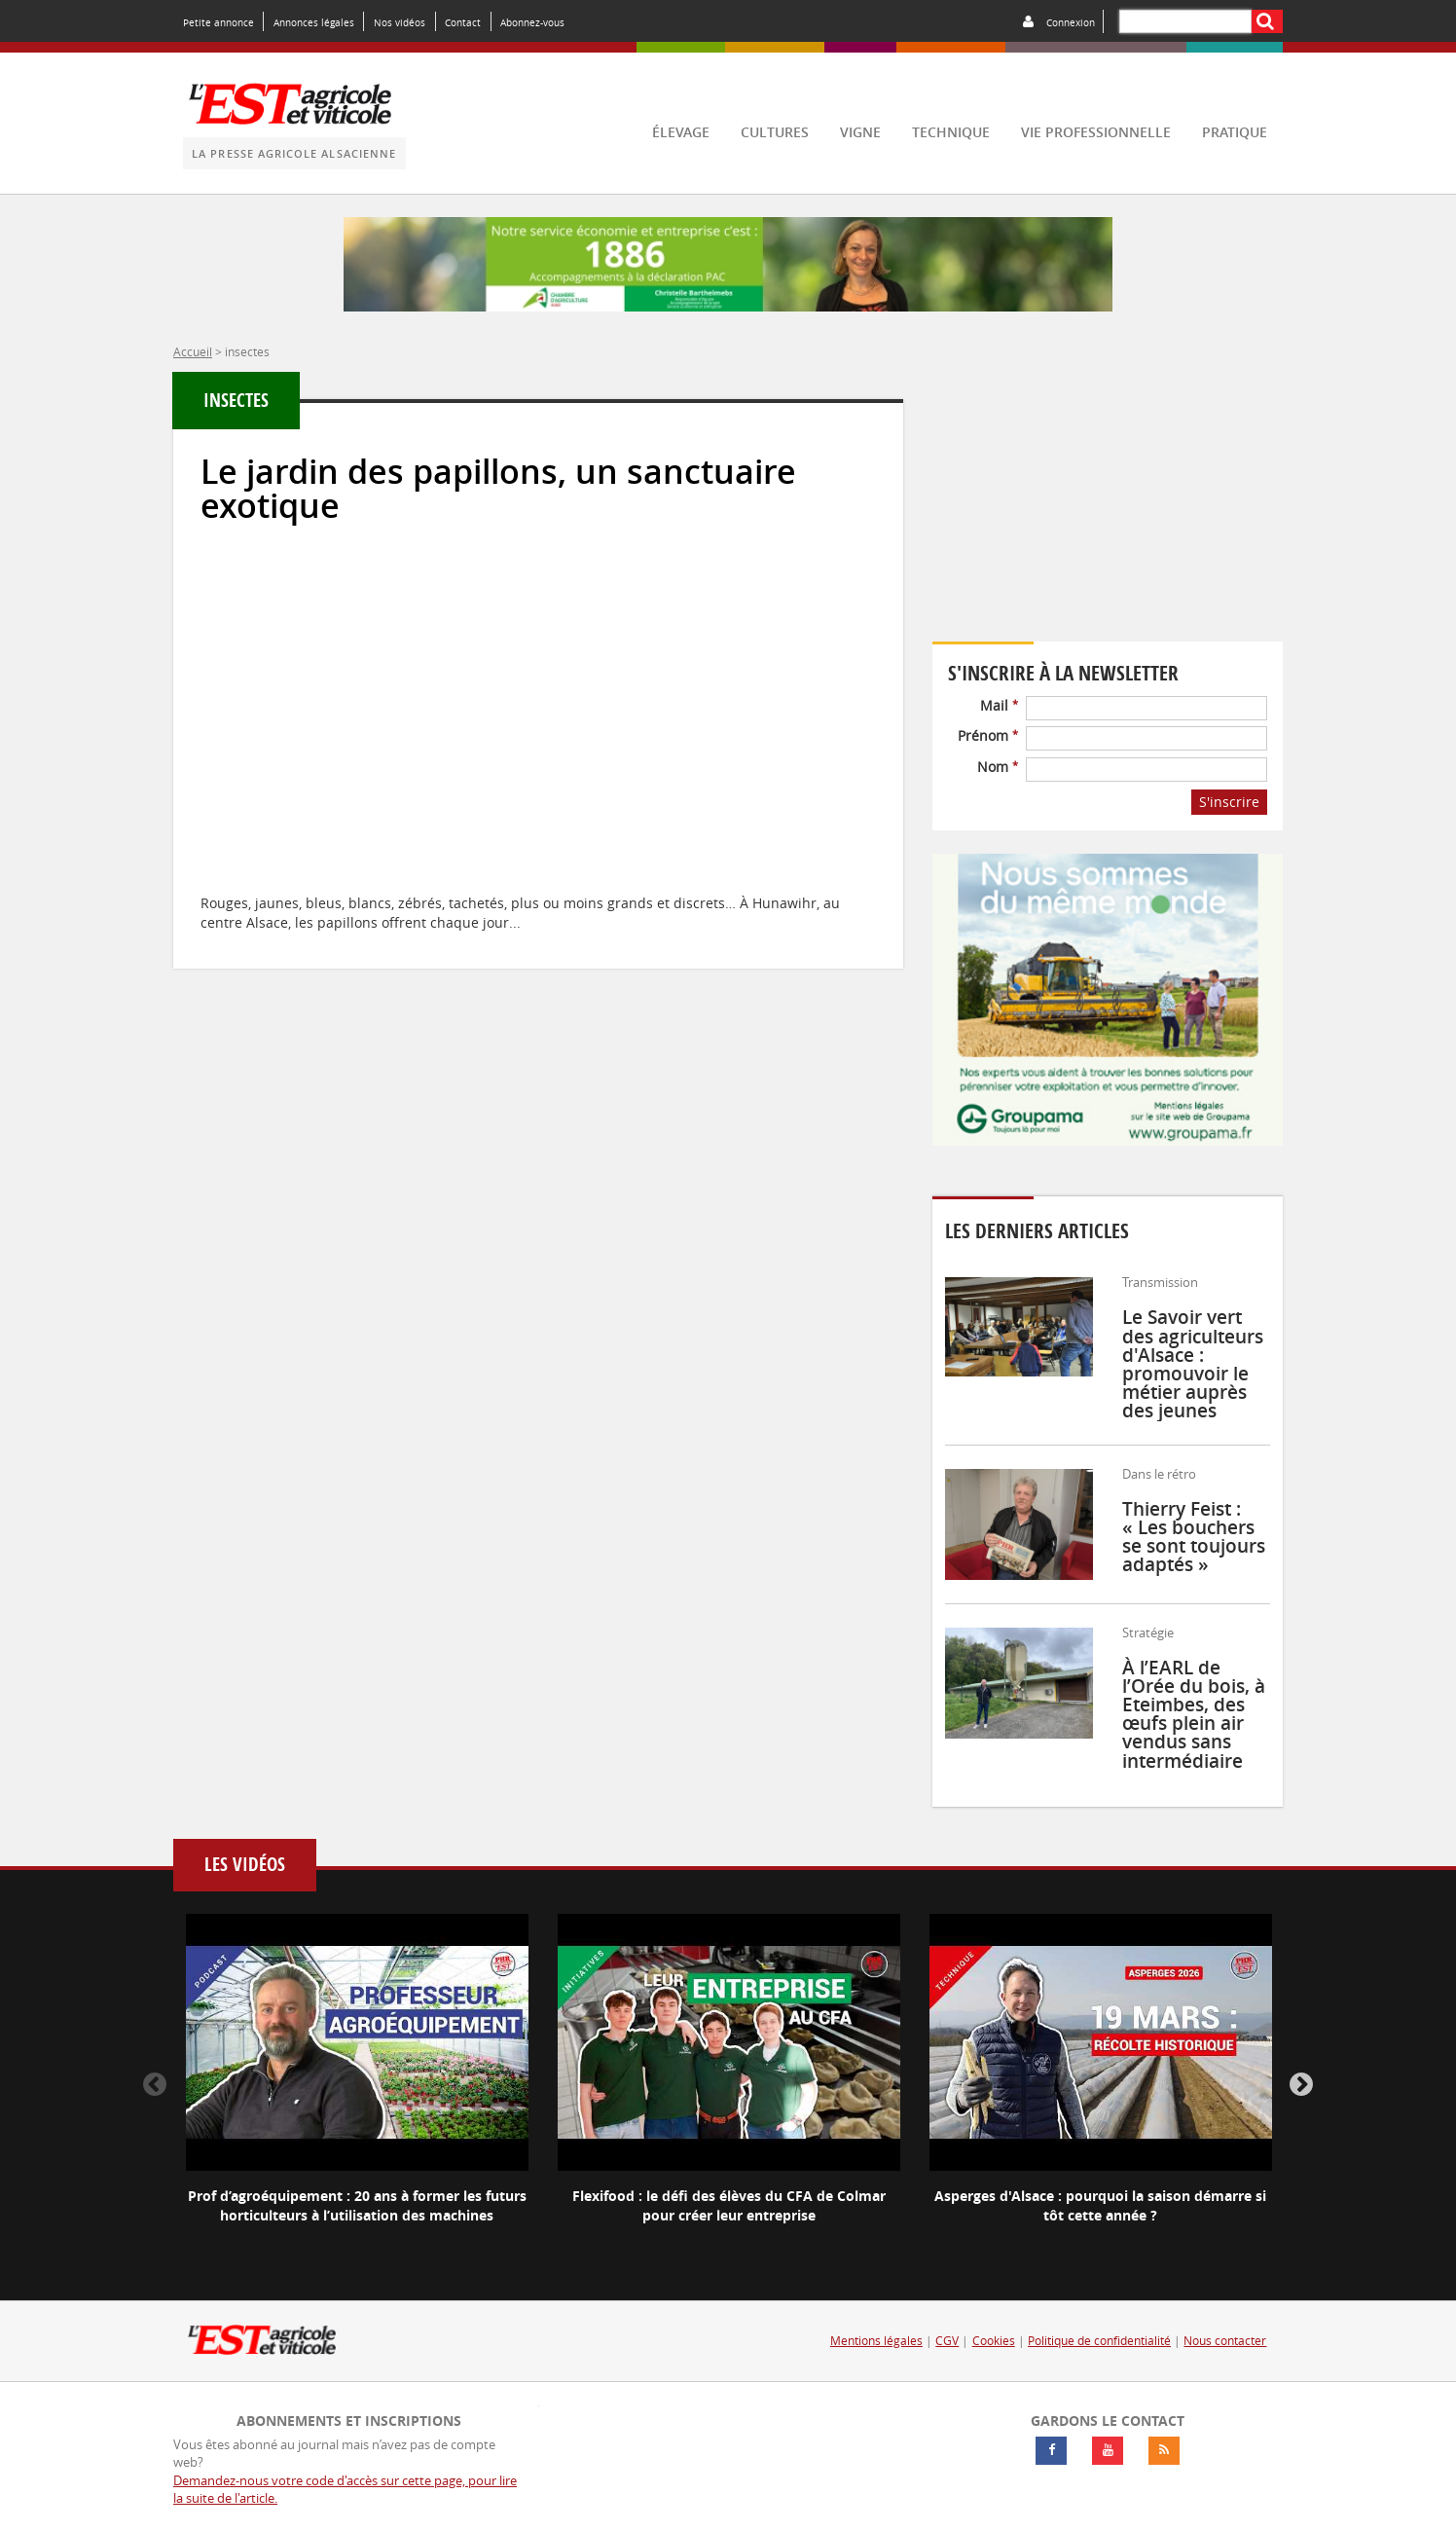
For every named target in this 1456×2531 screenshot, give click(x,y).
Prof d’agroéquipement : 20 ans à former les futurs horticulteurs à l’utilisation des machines (357, 2205)
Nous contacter (1224, 2340)
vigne (860, 132)
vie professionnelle (1096, 132)
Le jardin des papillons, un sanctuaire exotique (498, 489)
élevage (681, 132)
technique (951, 132)
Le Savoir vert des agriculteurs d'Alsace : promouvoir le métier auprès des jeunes (1192, 1363)
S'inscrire (1229, 801)
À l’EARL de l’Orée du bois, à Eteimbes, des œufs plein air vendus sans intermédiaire (1193, 1714)
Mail (999, 705)
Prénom (988, 735)
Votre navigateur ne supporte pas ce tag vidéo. (1107, 508)
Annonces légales (313, 22)
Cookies (993, 2340)
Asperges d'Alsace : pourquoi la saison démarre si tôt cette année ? (1100, 2205)
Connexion (1070, 22)
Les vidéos (244, 1864)
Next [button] (1301, 2085)
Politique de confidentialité (1099, 2340)
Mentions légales (876, 2340)
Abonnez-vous (532, 22)
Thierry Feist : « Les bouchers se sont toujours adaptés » (1193, 1537)
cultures (775, 132)
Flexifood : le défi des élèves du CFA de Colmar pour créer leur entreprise (729, 2205)
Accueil (192, 351)
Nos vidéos (399, 22)
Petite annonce (218, 22)
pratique (1234, 132)
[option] (357, 2085)
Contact (463, 22)
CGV (947, 2340)
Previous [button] (154, 2085)
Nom (997, 766)
